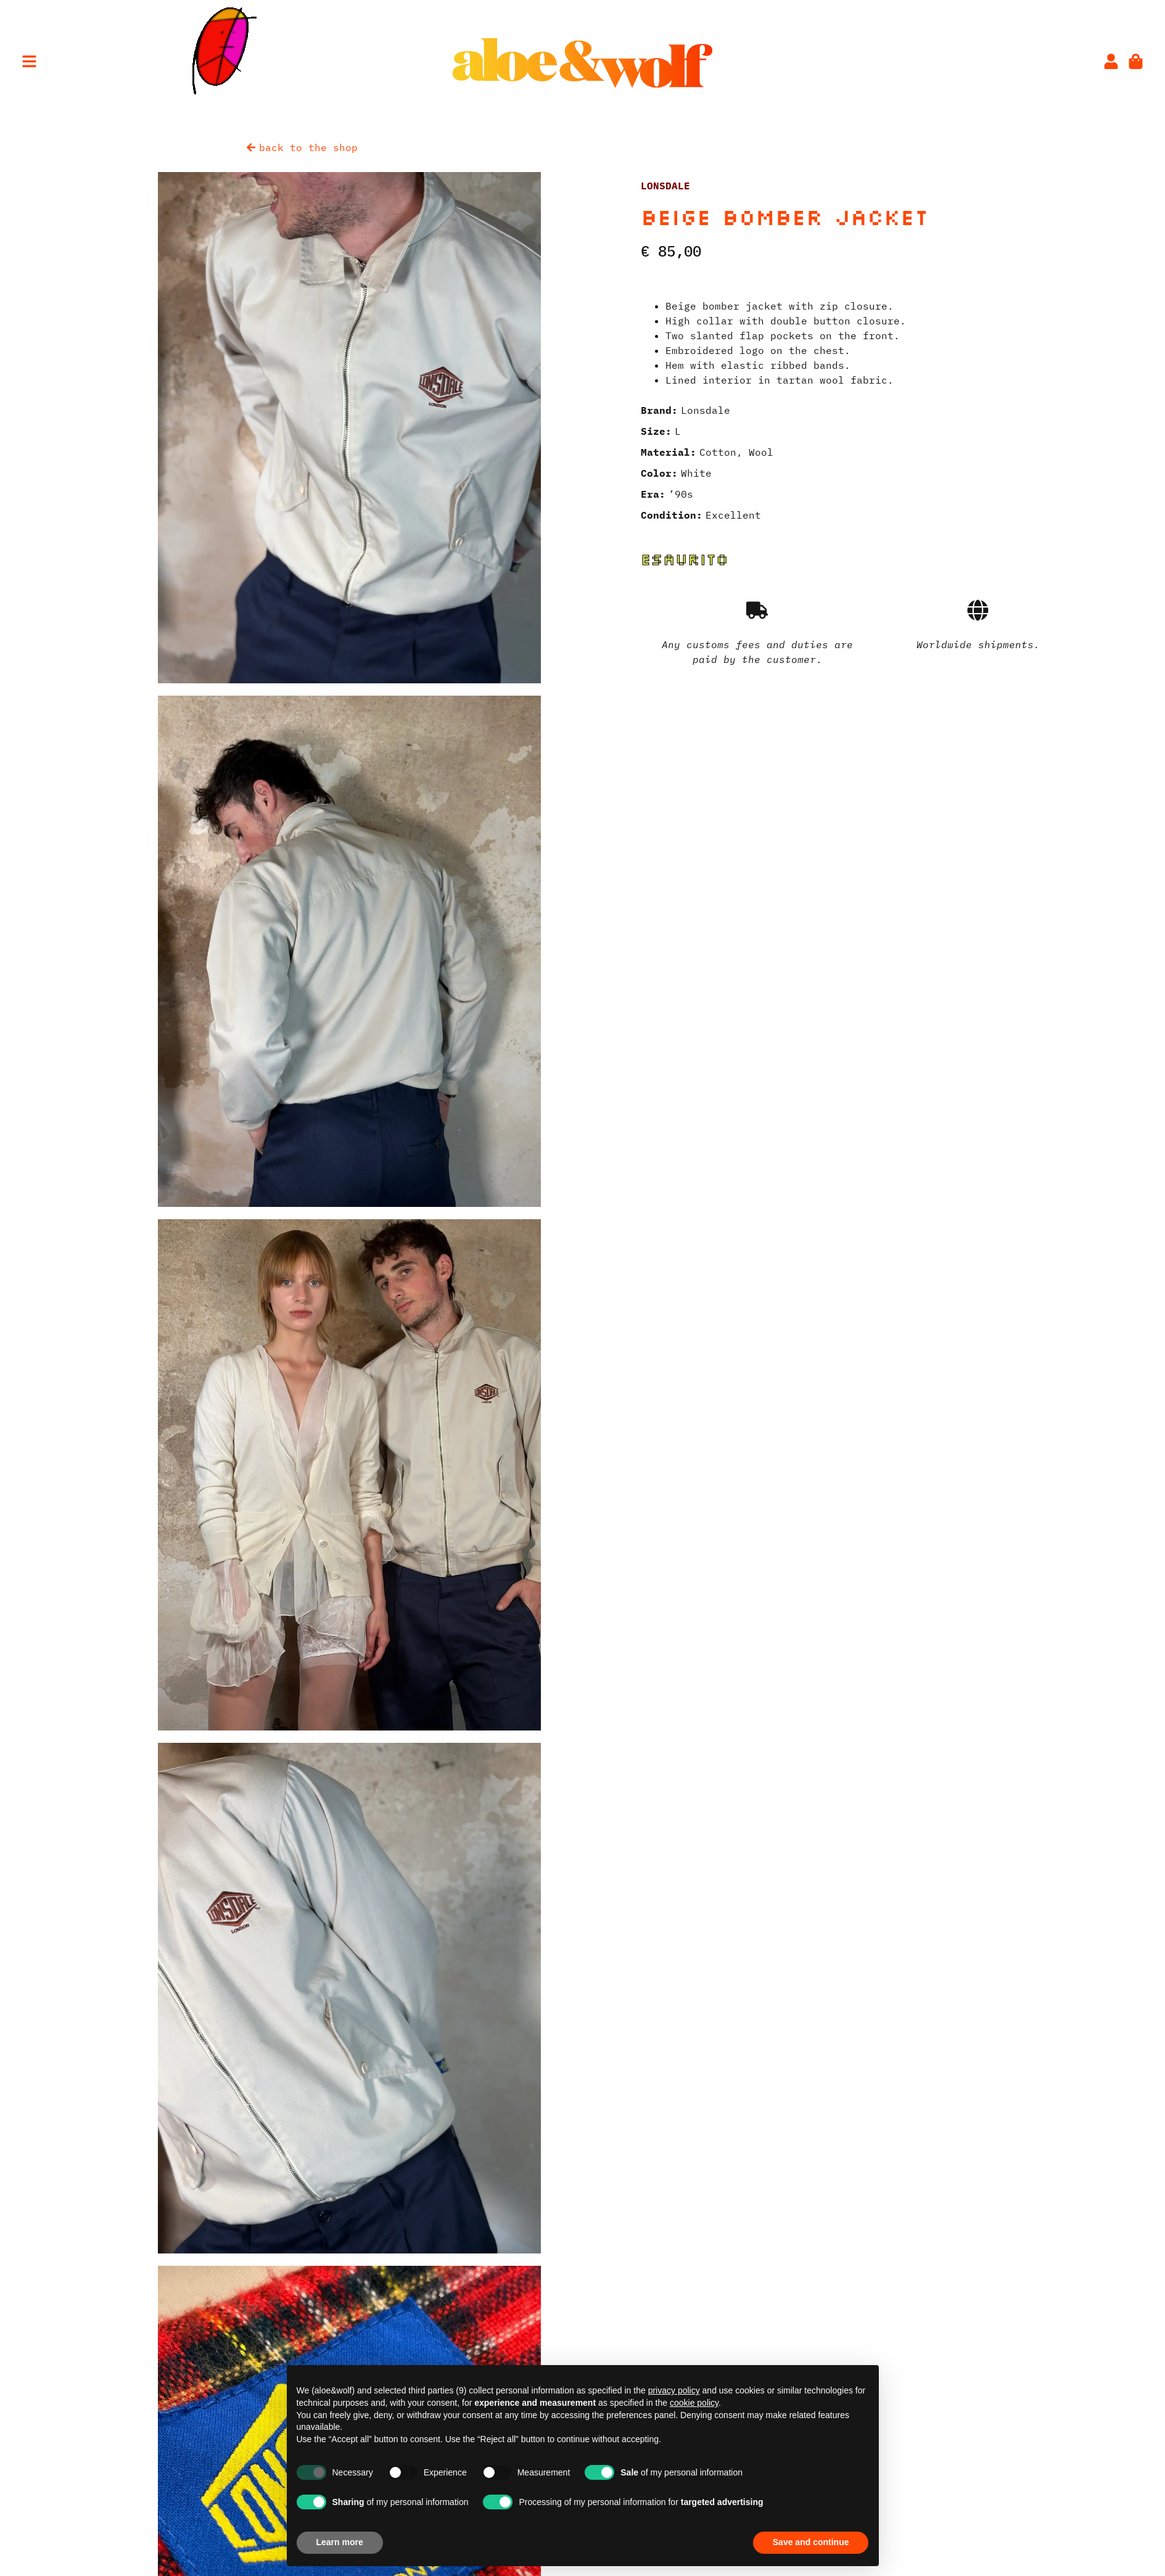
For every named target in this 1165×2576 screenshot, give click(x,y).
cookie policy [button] (694, 2403)
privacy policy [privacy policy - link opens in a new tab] (674, 2390)
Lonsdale (665, 185)
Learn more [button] (339, 2542)
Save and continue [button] (811, 2542)
